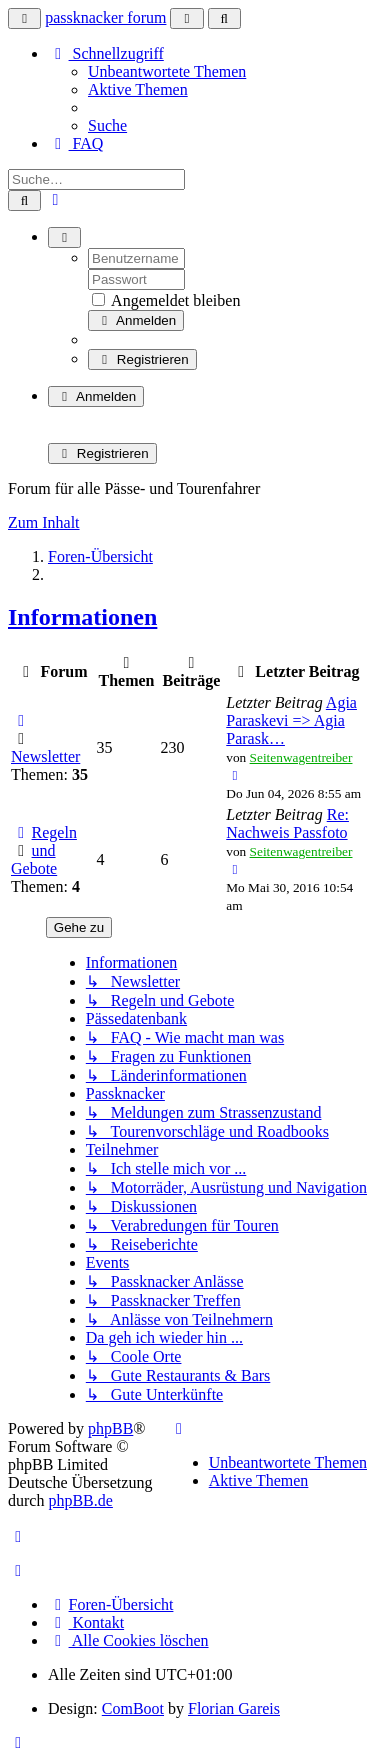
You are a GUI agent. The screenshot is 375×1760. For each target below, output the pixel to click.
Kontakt (86, 1622)
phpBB (110, 1428)
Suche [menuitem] (107, 125)
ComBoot (133, 1708)
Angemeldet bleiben (166, 300)
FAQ (75, 143)
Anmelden (136, 320)
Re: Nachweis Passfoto (287, 823)
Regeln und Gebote (44, 850)
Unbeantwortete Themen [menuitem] (167, 71)
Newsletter (45, 756)
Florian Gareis (234, 1708)
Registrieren (142, 359)
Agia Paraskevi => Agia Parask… (291, 720)
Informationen (82, 617)
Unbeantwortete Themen (288, 1462)
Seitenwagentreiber (301, 757)
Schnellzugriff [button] (106, 53)
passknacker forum (105, 17)
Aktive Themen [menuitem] (138, 89)
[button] (18, 1742)
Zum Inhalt (44, 522)
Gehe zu (79, 927)
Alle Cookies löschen (128, 1640)
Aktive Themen (259, 1480)
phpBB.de (80, 1500)
